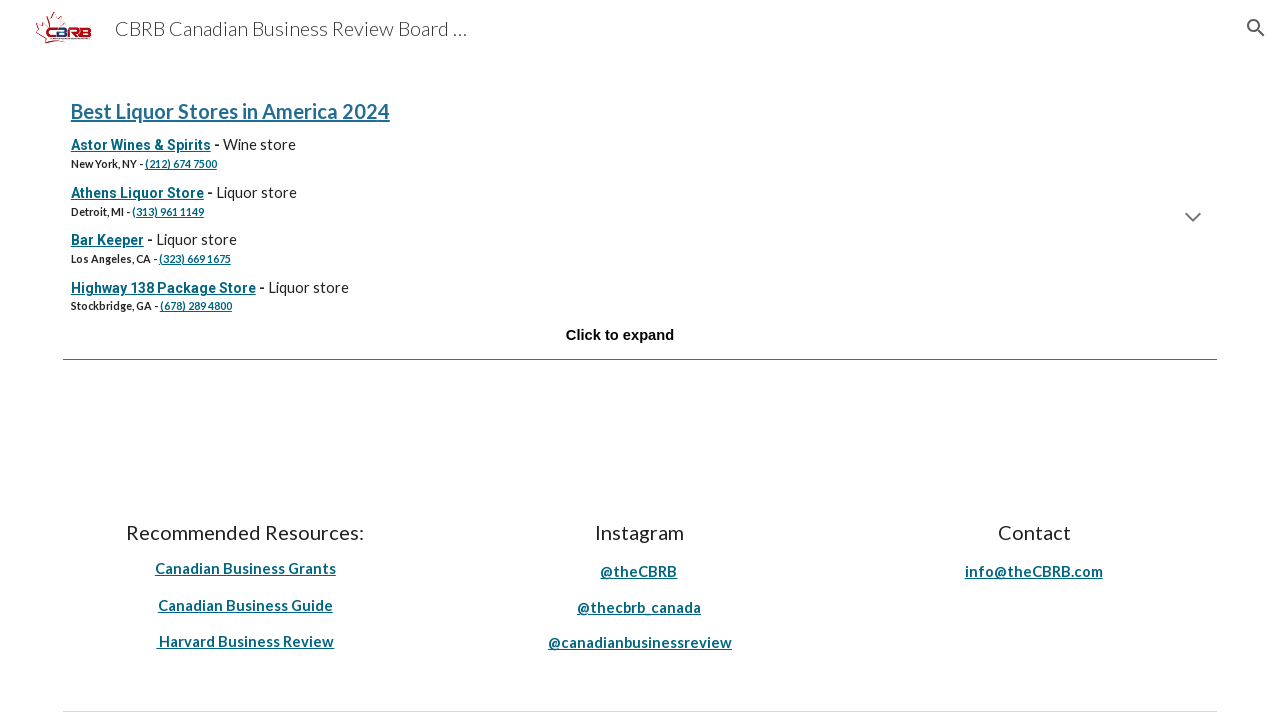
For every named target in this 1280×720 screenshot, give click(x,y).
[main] (640, 219)
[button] (1256, 28)
